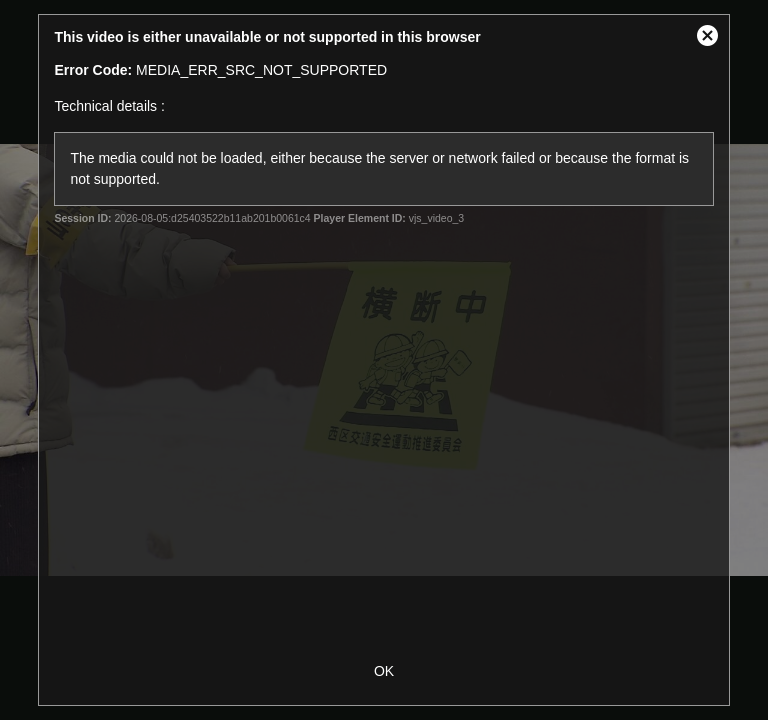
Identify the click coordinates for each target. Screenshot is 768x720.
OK (384, 671)
